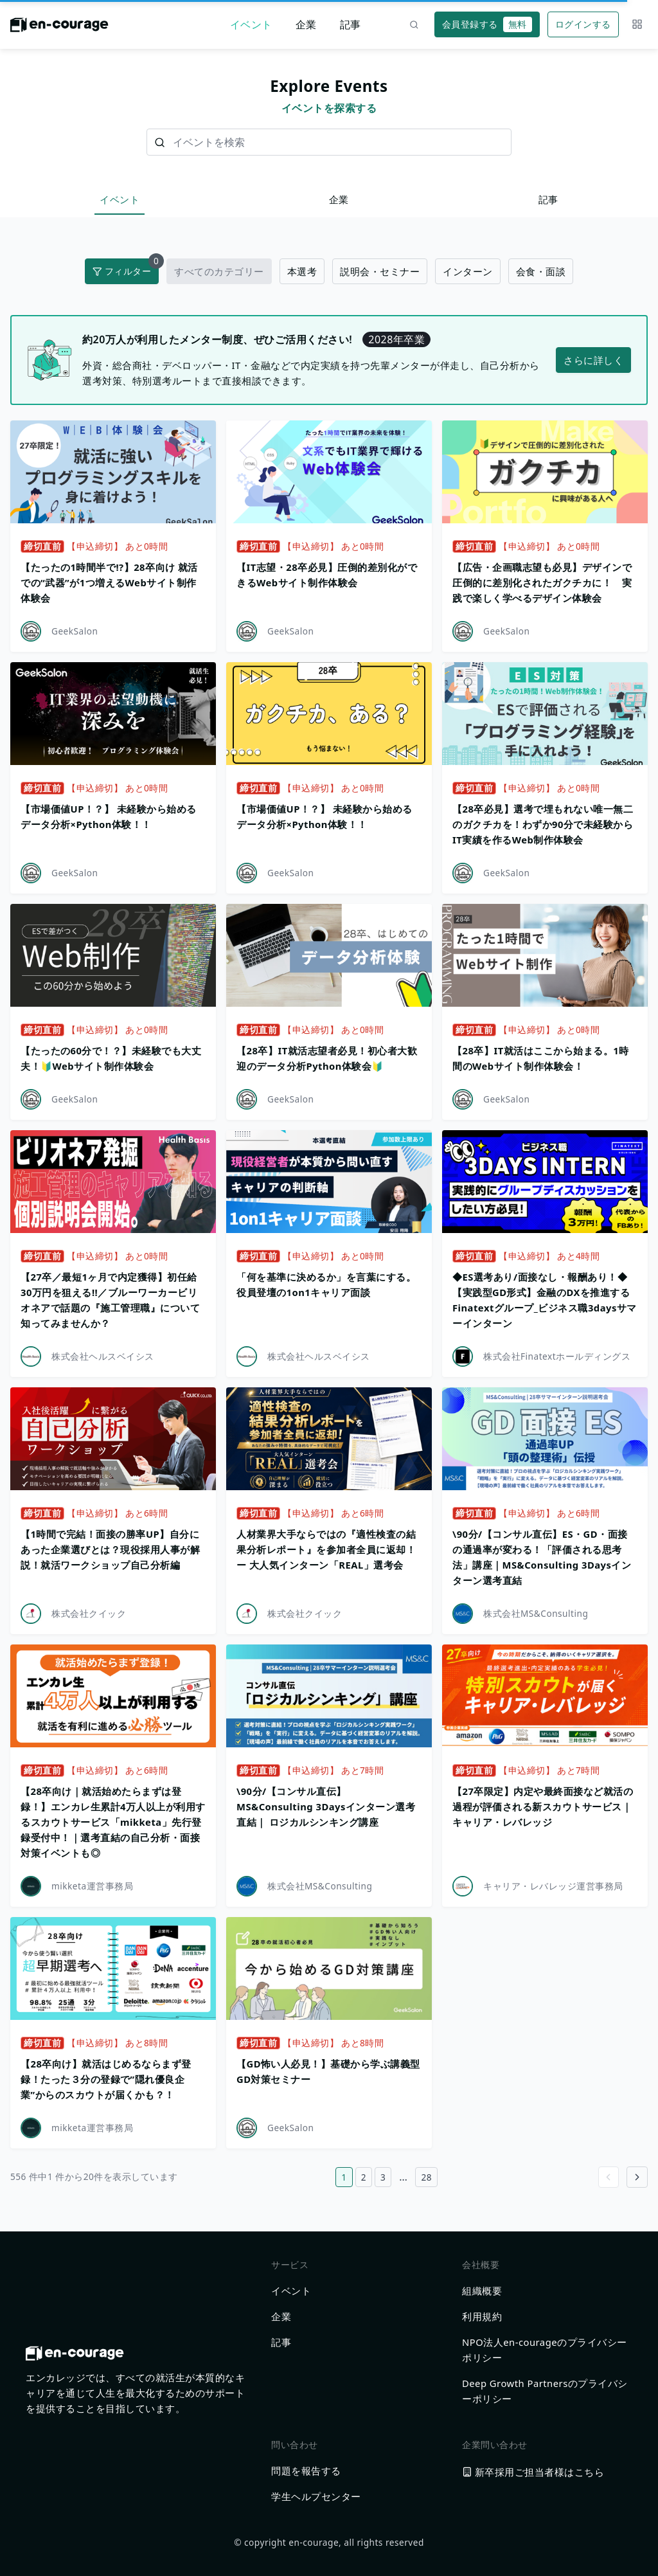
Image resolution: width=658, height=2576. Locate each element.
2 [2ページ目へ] (363, 2177)
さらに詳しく (593, 360)
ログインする (583, 24)
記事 (350, 24)
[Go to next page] (637, 2177)
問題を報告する (306, 2470)
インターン (468, 271)
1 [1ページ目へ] (343, 2177)
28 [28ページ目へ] (426, 2177)
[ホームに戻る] (59, 28)
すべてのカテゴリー (219, 271)
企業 (306, 24)
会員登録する (487, 24)
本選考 (302, 271)
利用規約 (482, 2316)
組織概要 (482, 2290)
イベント (251, 24)
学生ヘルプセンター (316, 2496)
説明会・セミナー (380, 271)
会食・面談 (541, 271)
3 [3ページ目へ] (383, 2177)
